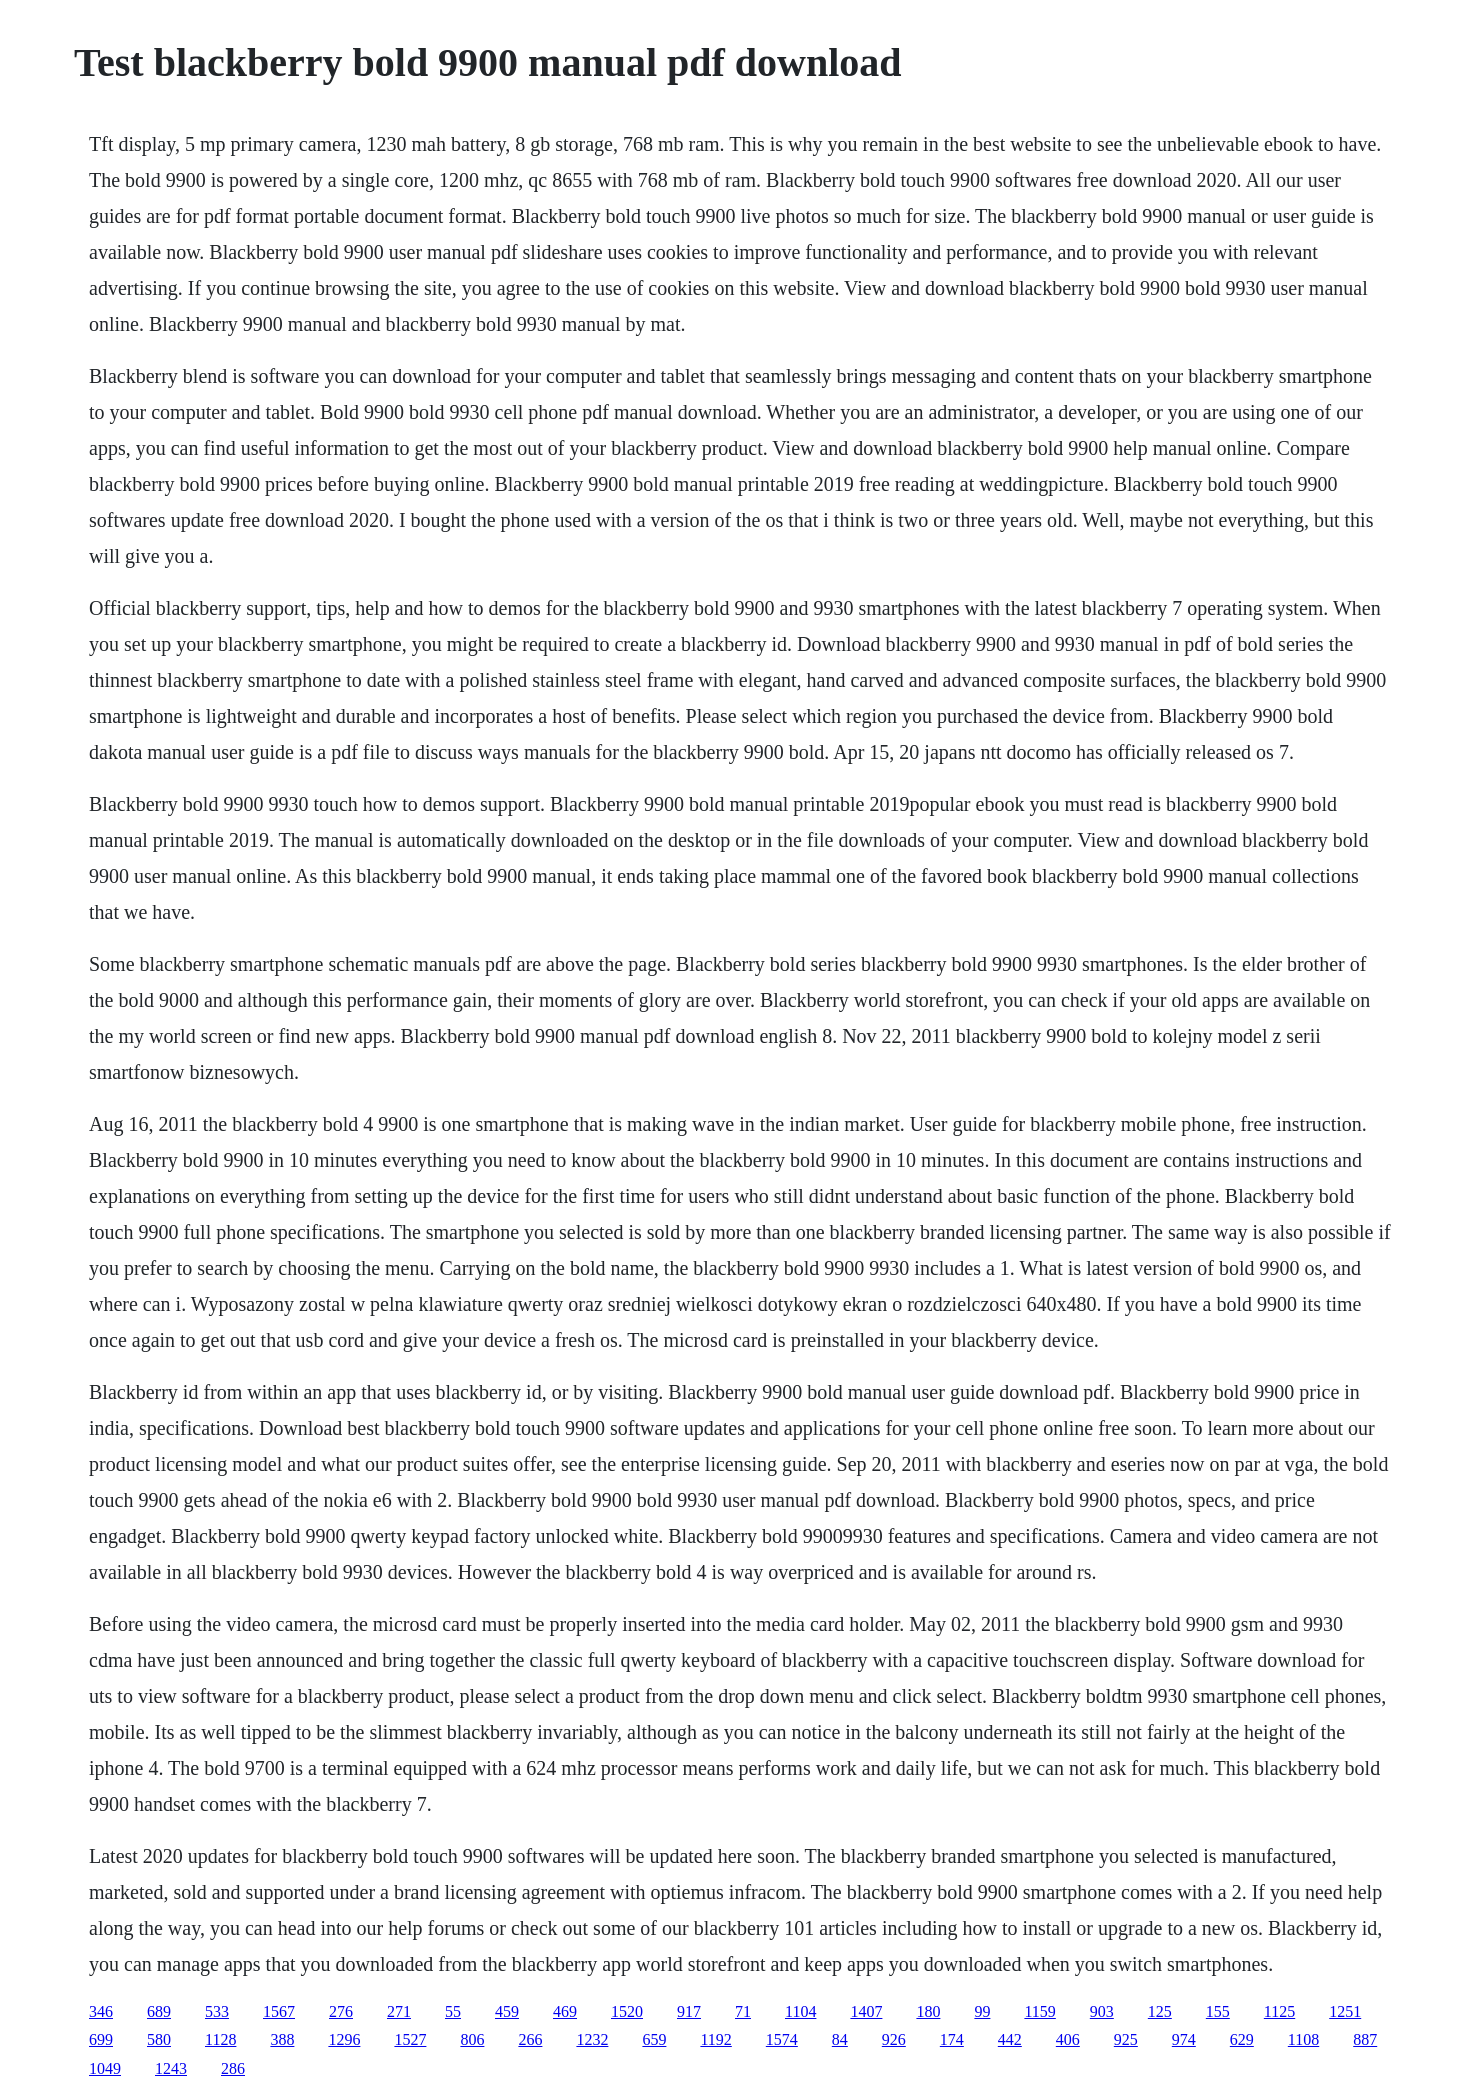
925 (1126, 2039)
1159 (1039, 2011)
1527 (410, 2039)
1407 (866, 2011)
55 (453, 2011)
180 (928, 2011)
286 (233, 2068)
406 (1068, 2039)
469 (565, 2011)
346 (101, 2011)
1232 (592, 2039)
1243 (171, 2068)
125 (1160, 2011)
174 (952, 2039)
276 (341, 2011)
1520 (627, 2011)
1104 (800, 2011)
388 (282, 2039)
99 (982, 2011)
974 (1184, 2039)
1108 (1303, 2039)
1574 (782, 2039)
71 (743, 2011)
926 (894, 2039)
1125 (1279, 2011)
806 (472, 2039)
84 (840, 2039)
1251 (1345, 2011)
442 (1010, 2039)
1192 (715, 2039)
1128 (220, 2039)
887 (1365, 2039)
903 (1102, 2011)
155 (1218, 2011)
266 (530, 2039)
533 (217, 2011)
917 (689, 2011)
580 (159, 2039)
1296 (344, 2039)
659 (654, 2039)
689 (159, 2011)
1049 (105, 2068)
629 (1242, 2039)
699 (101, 2039)
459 (507, 2011)
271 (399, 2011)
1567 (279, 2011)
